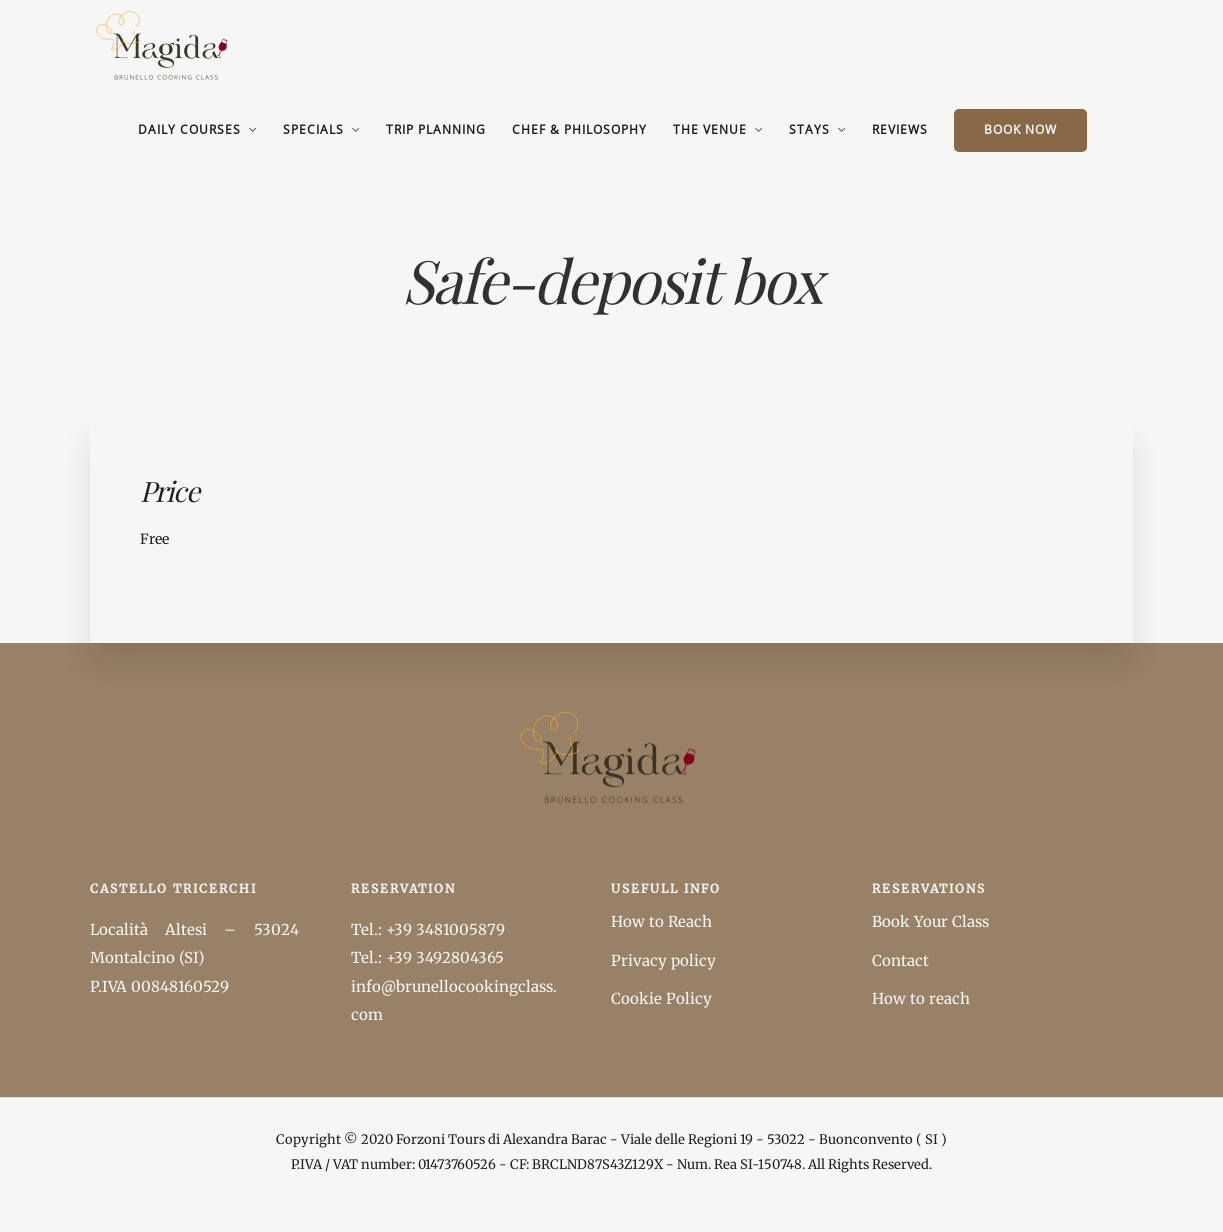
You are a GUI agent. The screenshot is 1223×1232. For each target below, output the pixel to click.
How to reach (921, 998)
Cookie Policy (661, 998)
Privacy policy (663, 960)
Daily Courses (189, 129)
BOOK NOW (1020, 129)
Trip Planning (436, 129)
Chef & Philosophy (579, 129)
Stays (809, 129)
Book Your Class (930, 921)
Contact (900, 960)
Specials (313, 129)
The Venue (710, 129)
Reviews (900, 129)
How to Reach (661, 921)
